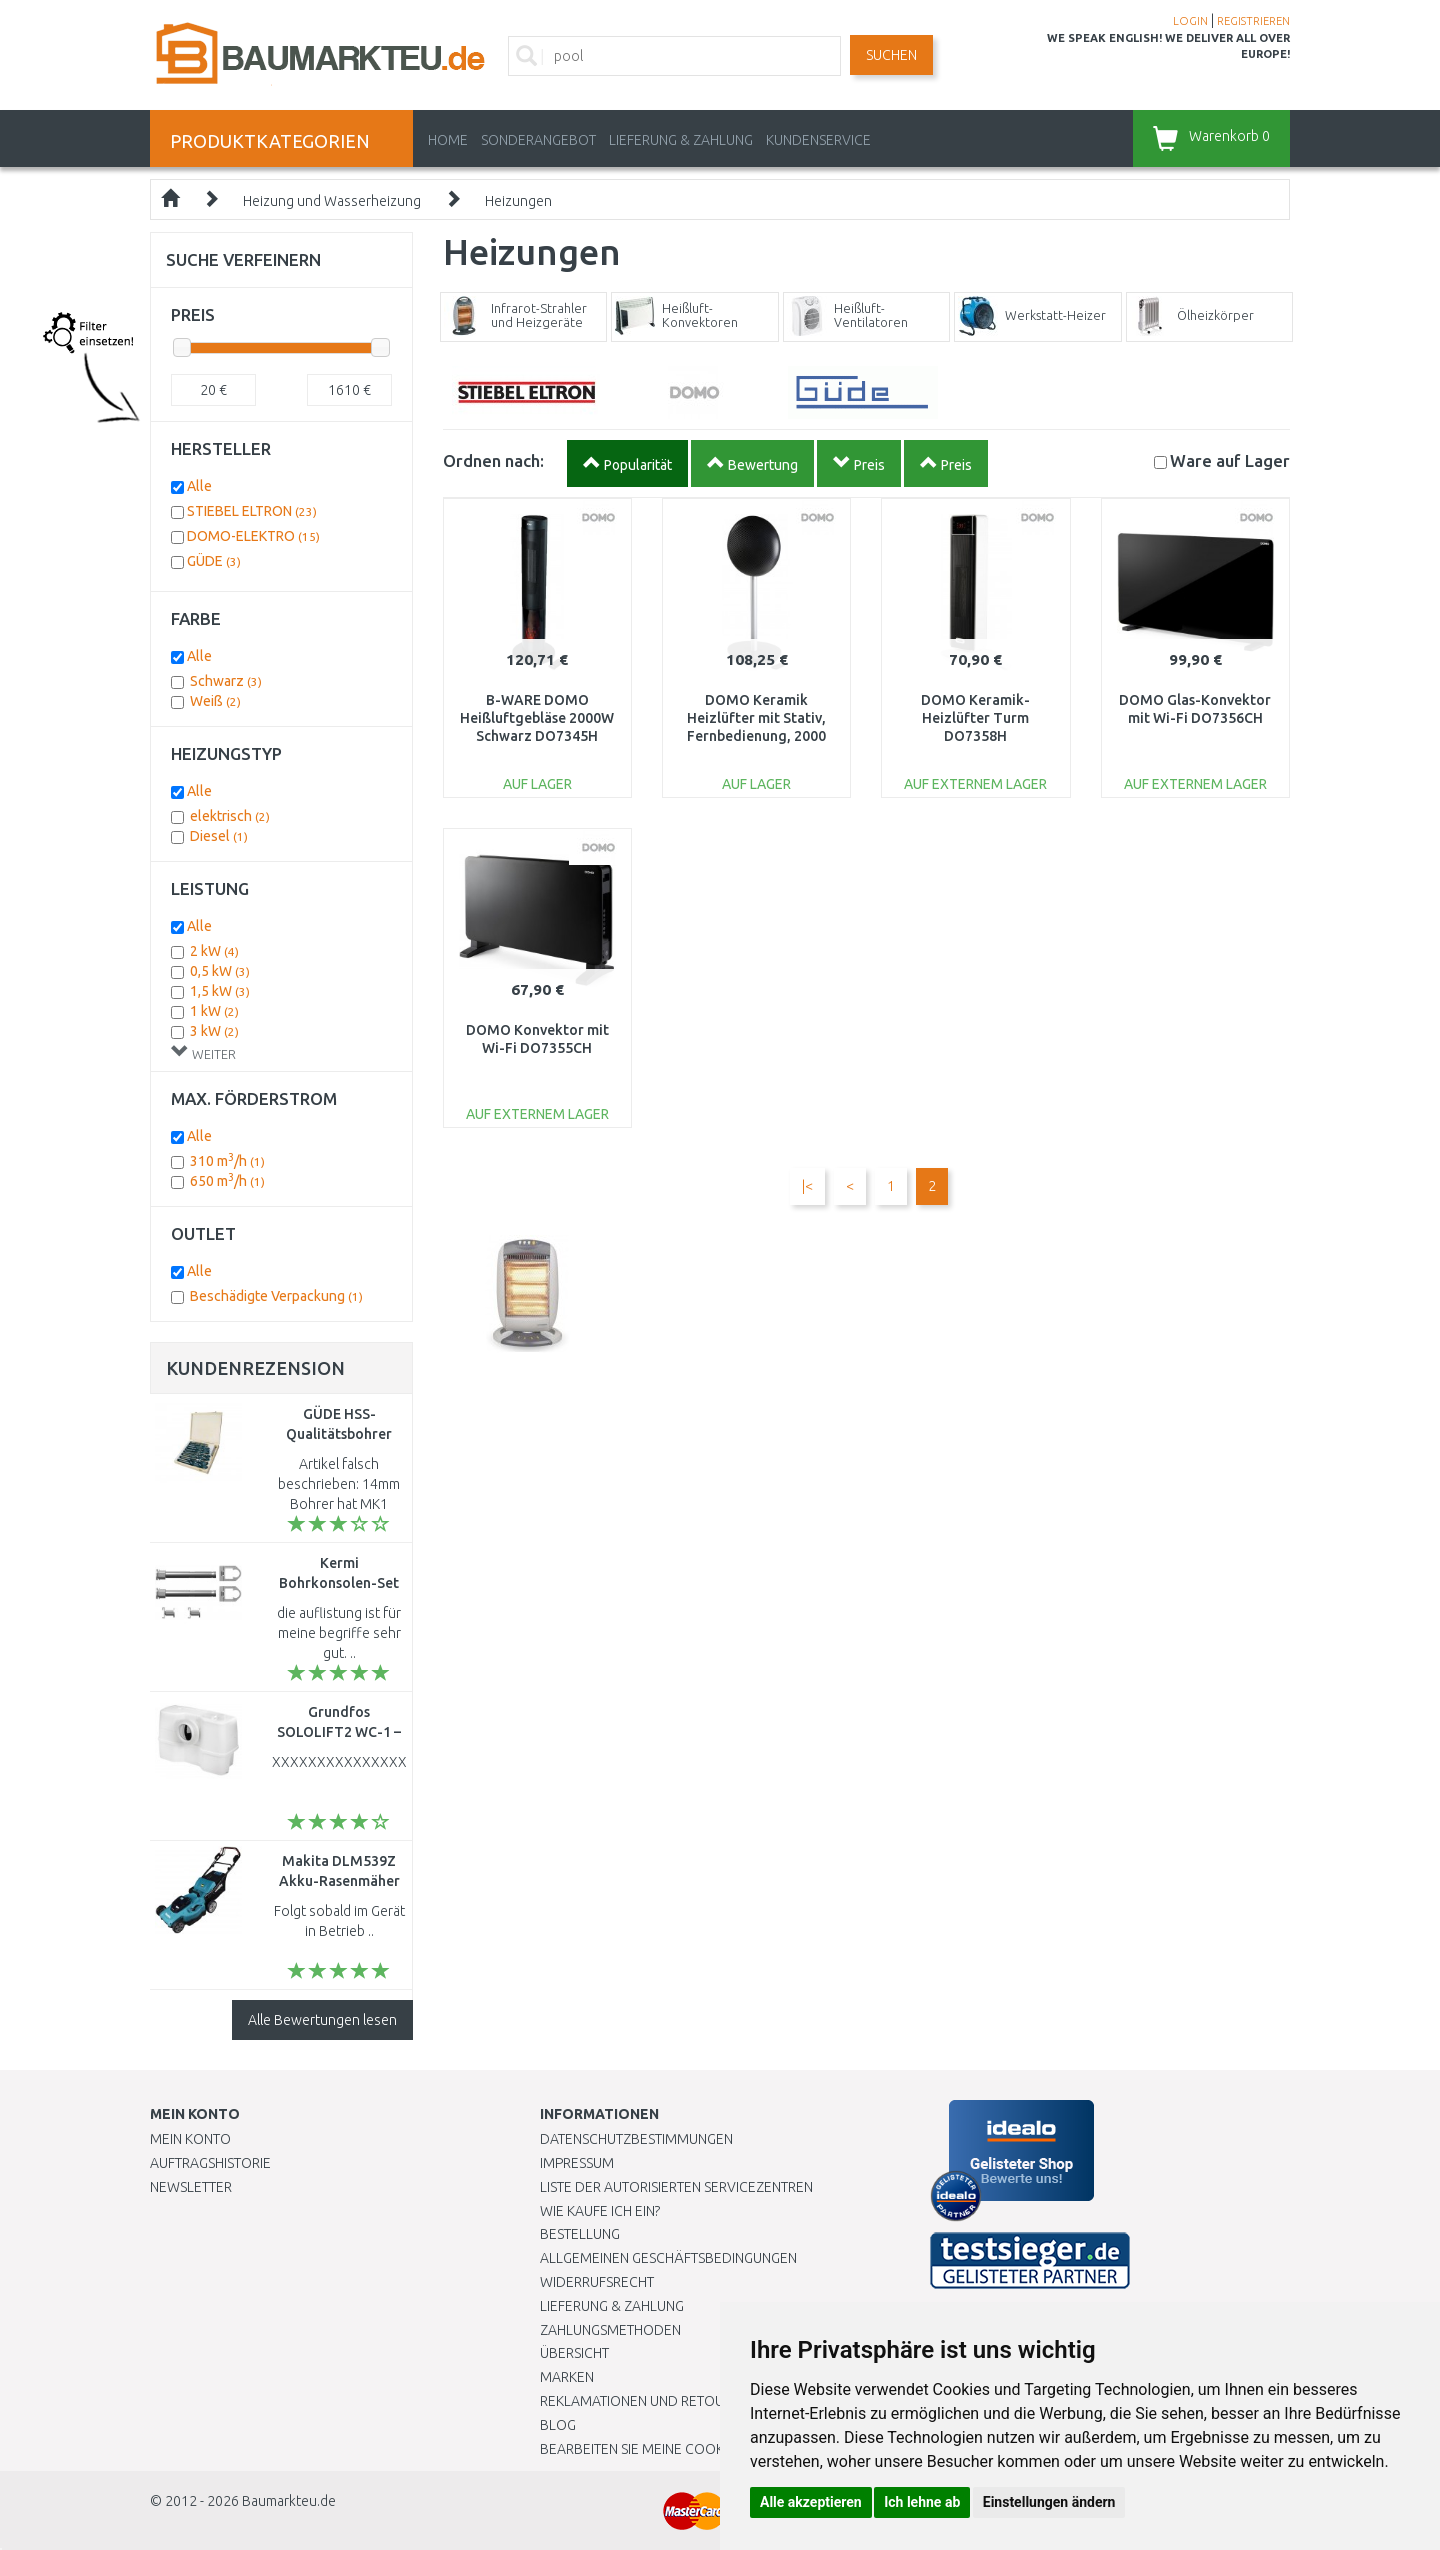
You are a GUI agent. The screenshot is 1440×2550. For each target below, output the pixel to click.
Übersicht (574, 2353)
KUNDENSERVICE (818, 140)
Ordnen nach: (493, 460)
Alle (199, 486)
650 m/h (227, 1181)
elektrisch (230, 816)
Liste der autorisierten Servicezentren (676, 2187)
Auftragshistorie (210, 2163)
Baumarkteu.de (289, 2501)
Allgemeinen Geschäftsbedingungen (668, 2258)
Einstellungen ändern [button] (1049, 2502)
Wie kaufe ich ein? (600, 2211)
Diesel (219, 836)
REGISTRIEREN (1253, 21)
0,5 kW (220, 971)
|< (807, 1186)
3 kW (214, 1031)
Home (448, 140)
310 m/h (227, 1161)
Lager (1230, 460)
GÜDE (214, 561)
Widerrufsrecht (597, 2282)
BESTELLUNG (580, 2234)
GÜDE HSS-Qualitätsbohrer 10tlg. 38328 (339, 1434)
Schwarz (226, 681)
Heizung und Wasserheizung (332, 201)
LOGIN (1190, 21)
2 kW (214, 951)
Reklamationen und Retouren (644, 2401)
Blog (558, 2425)
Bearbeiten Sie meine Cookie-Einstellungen (689, 2449)
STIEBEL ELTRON (252, 511)
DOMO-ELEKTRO (253, 536)
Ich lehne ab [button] (922, 2502)
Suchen (891, 55)
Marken (567, 2377)
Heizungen (518, 201)
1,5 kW (220, 991)
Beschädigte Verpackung (276, 1296)
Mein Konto (190, 2139)
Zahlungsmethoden (610, 2330)
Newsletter (191, 2187)
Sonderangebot (538, 140)
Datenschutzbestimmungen (636, 2139)
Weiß (215, 701)
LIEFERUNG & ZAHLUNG (681, 140)
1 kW (214, 1011)
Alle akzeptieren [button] (811, 2502)
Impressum (577, 2163)
